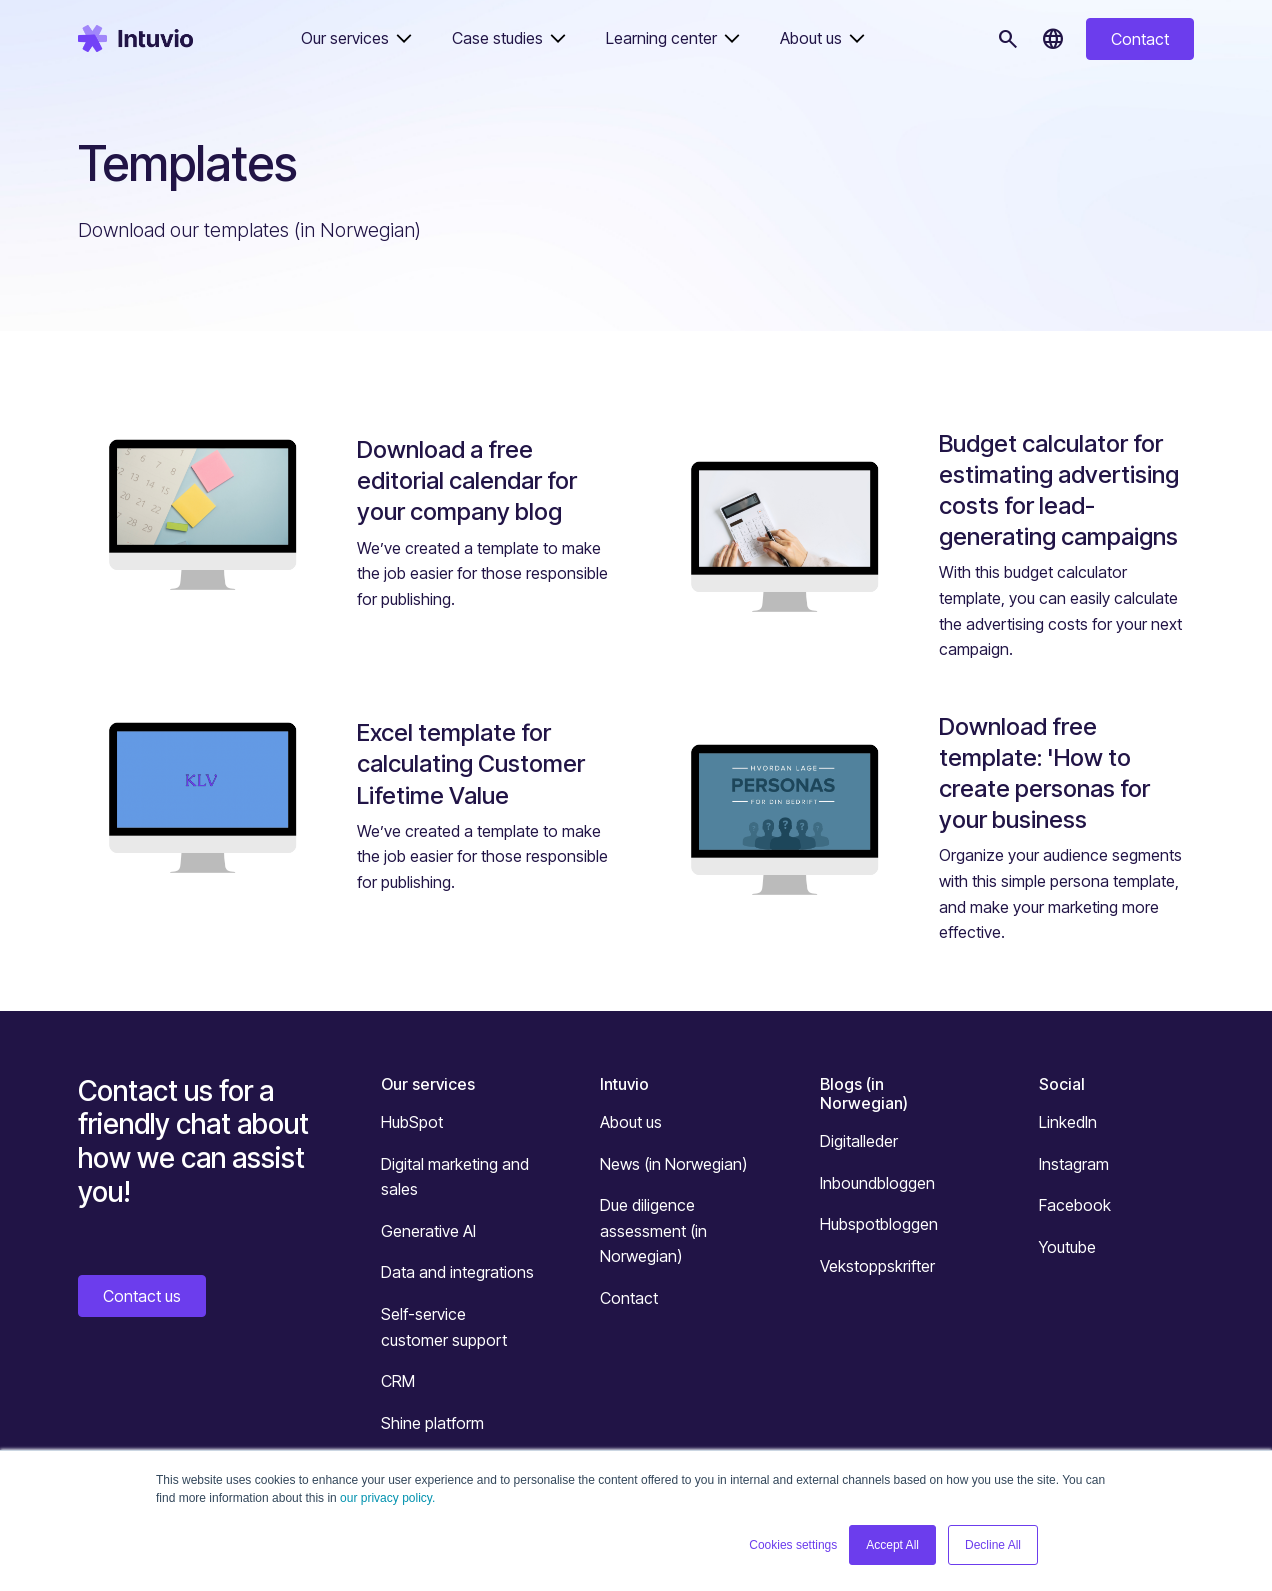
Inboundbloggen (877, 1183)
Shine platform (432, 1423)
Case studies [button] (497, 38)
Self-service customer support (444, 1327)
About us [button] (811, 38)
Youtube (1067, 1247)
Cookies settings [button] (793, 1545)
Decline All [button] (993, 1545)
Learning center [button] (661, 38)
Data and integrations (457, 1272)
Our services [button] (345, 38)
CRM (398, 1381)
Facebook (1075, 1205)
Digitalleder (859, 1141)
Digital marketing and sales (455, 1177)
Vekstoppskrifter (877, 1266)
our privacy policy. (387, 1498)
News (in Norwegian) (673, 1164)
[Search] (1008, 39)
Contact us (142, 1296)
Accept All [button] (892, 1545)
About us (631, 1122)
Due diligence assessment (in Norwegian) (653, 1230)
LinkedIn (1068, 1122)
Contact (1140, 39)
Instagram (1074, 1164)
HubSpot (412, 1122)
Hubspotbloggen (879, 1224)
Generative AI (428, 1231)
